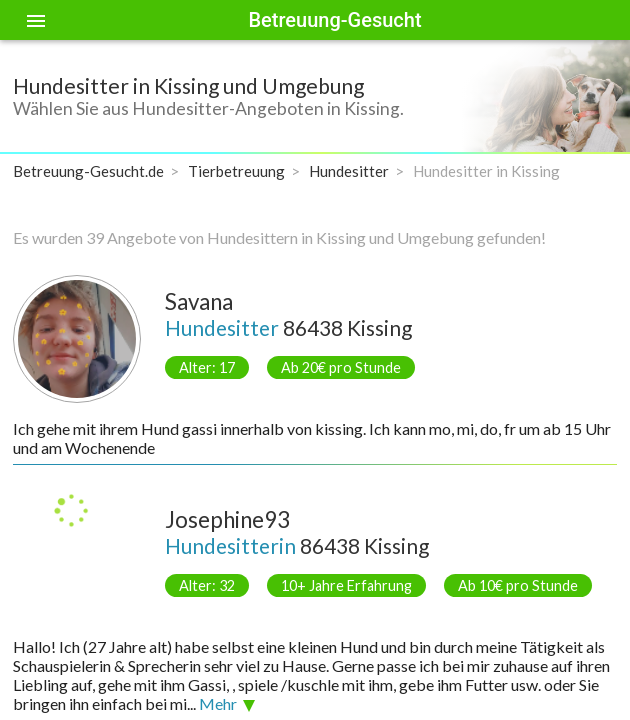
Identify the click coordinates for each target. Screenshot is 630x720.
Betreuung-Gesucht (334, 20)
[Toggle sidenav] (36, 20)
